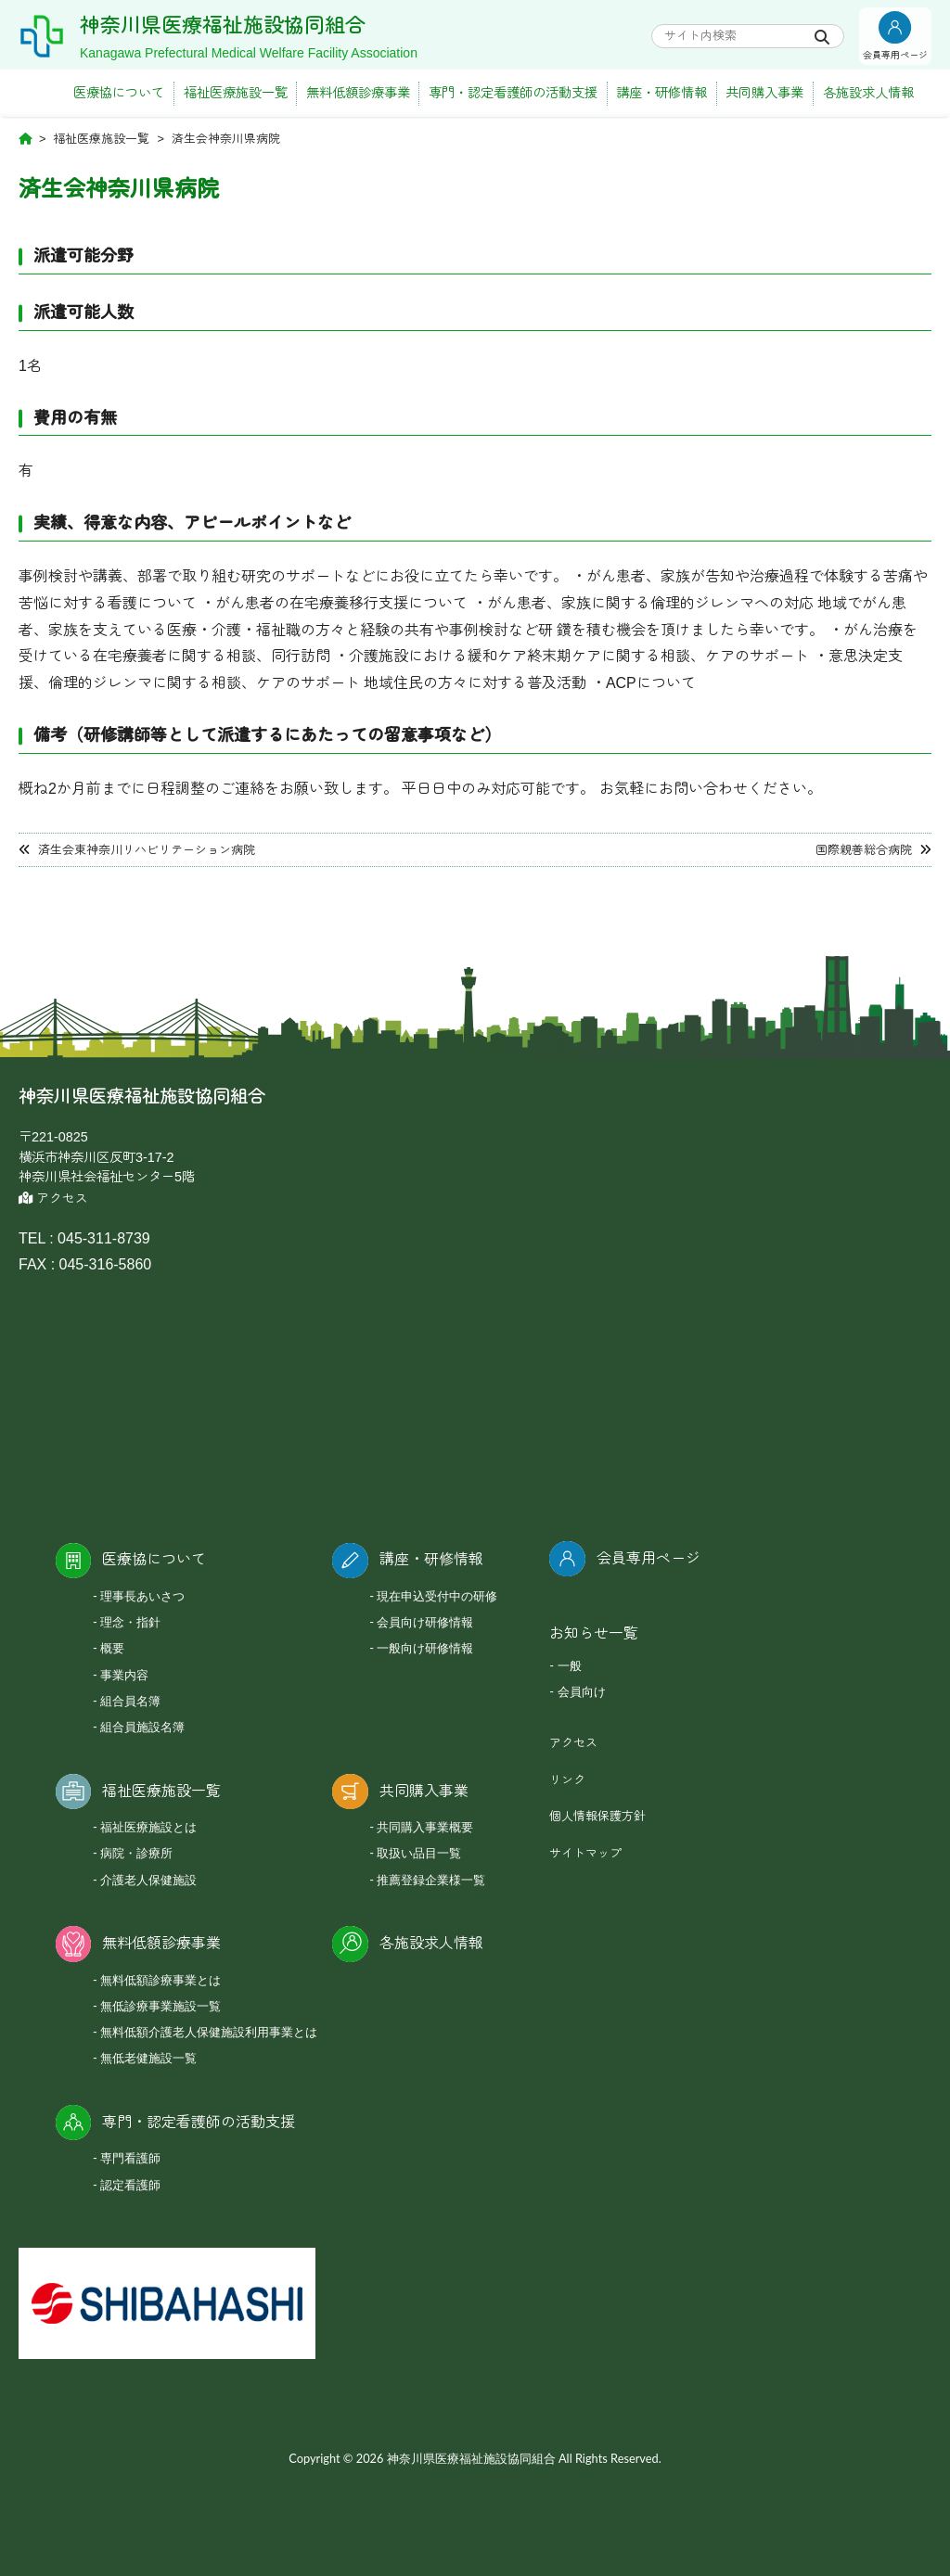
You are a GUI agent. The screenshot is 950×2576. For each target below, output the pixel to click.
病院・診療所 (136, 1852)
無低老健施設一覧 (148, 2057)
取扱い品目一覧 (419, 1852)
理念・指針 (130, 1621)
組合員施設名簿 (142, 1726)
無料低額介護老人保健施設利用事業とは (208, 2031)
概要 (112, 1647)
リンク (567, 1780)
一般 (570, 1665)
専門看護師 (130, 2157)
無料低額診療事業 (358, 92)
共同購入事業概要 (425, 1826)
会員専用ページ (648, 1558)
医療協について (118, 92)
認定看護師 (130, 2184)
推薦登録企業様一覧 (431, 1879)
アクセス (53, 1198)
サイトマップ (585, 1853)
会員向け (582, 1691)
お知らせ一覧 (593, 1633)
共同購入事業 (764, 92)
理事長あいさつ (142, 1595)
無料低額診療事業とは (160, 1979)
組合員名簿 (130, 1700)
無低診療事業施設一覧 (160, 2005)
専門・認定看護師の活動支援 (513, 92)
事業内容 (124, 1674)
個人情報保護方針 (597, 1816)
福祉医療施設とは (148, 1826)
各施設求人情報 (868, 92)
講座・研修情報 (661, 92)
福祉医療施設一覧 (236, 92)
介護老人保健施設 (148, 1879)
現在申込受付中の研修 (437, 1595)
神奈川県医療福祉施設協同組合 (255, 24)
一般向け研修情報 (425, 1647)
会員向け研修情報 (425, 1621)
